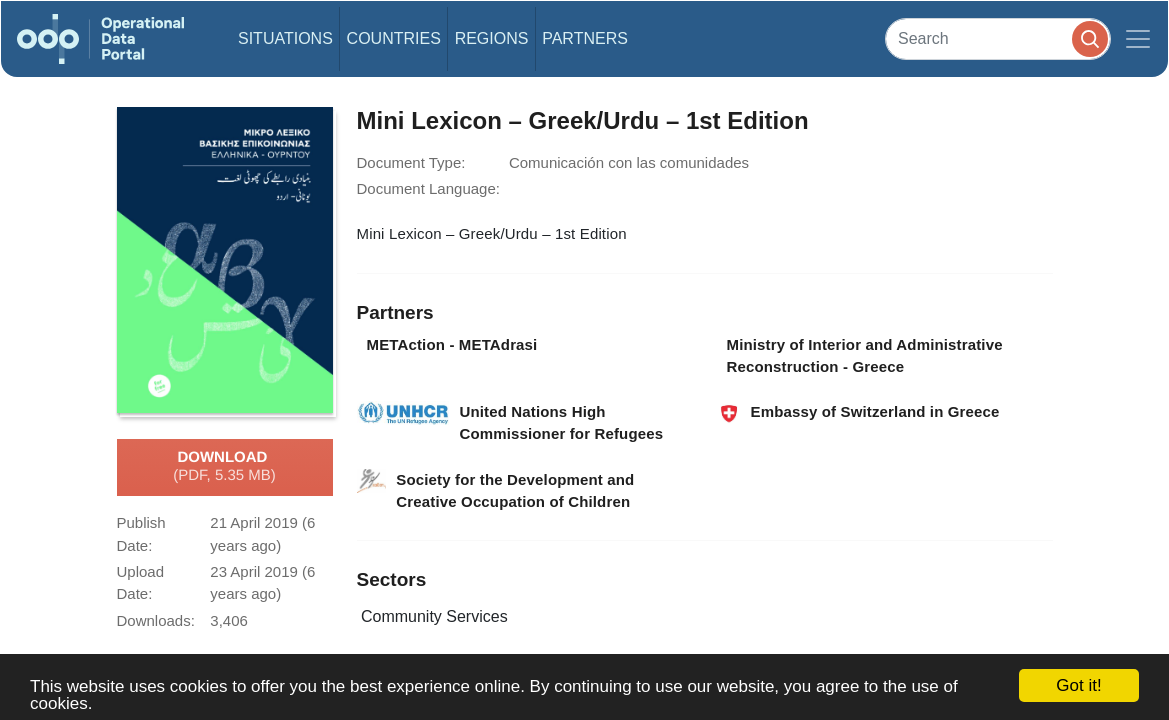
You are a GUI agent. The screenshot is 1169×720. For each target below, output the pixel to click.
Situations (285, 38)
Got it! (1078, 685)
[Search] (998, 38)
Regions (492, 38)
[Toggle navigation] (1138, 39)
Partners (585, 38)
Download (224, 467)
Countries (394, 38)
